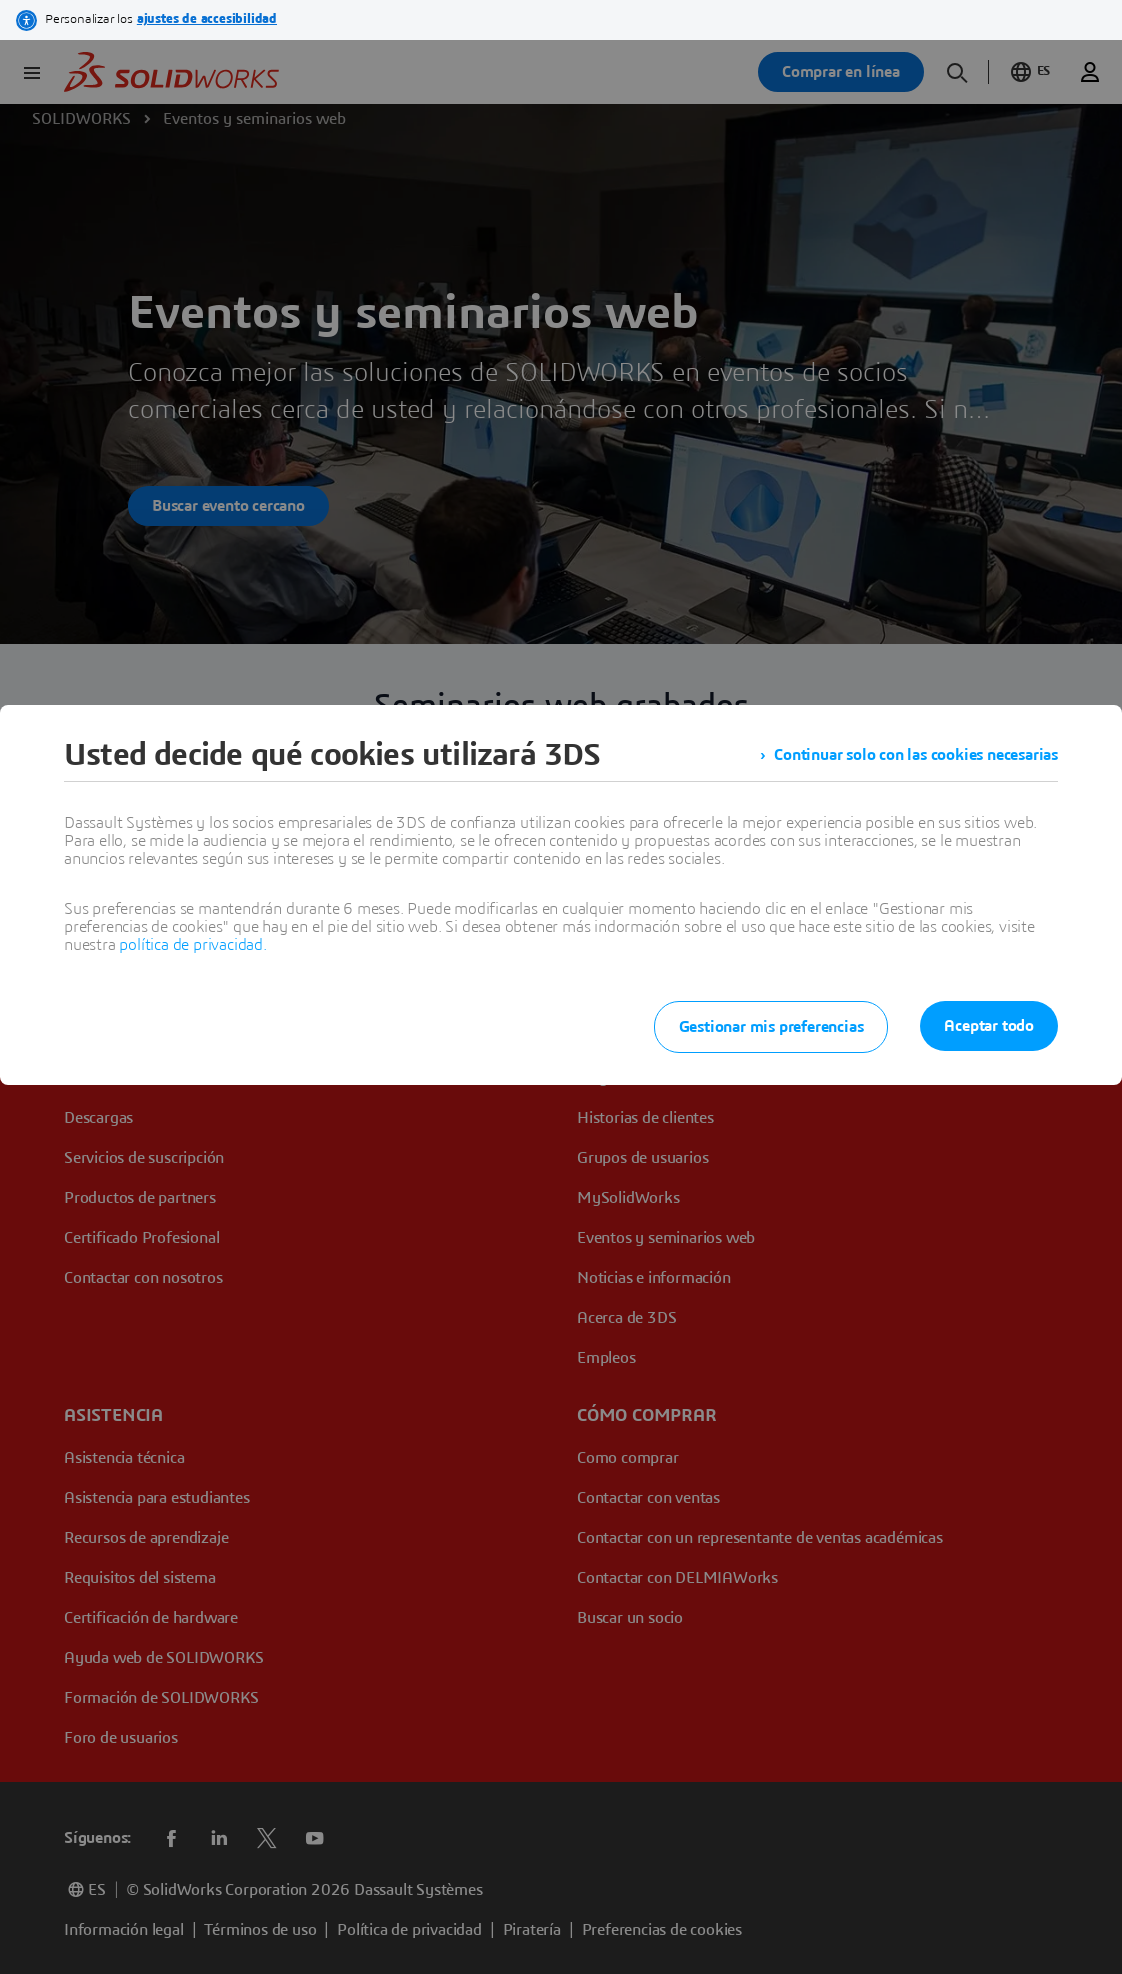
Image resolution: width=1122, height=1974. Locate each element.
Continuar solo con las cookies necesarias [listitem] (916, 755)
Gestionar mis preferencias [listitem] (771, 1027)
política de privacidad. (192, 945)
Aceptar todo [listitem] (989, 1026)
